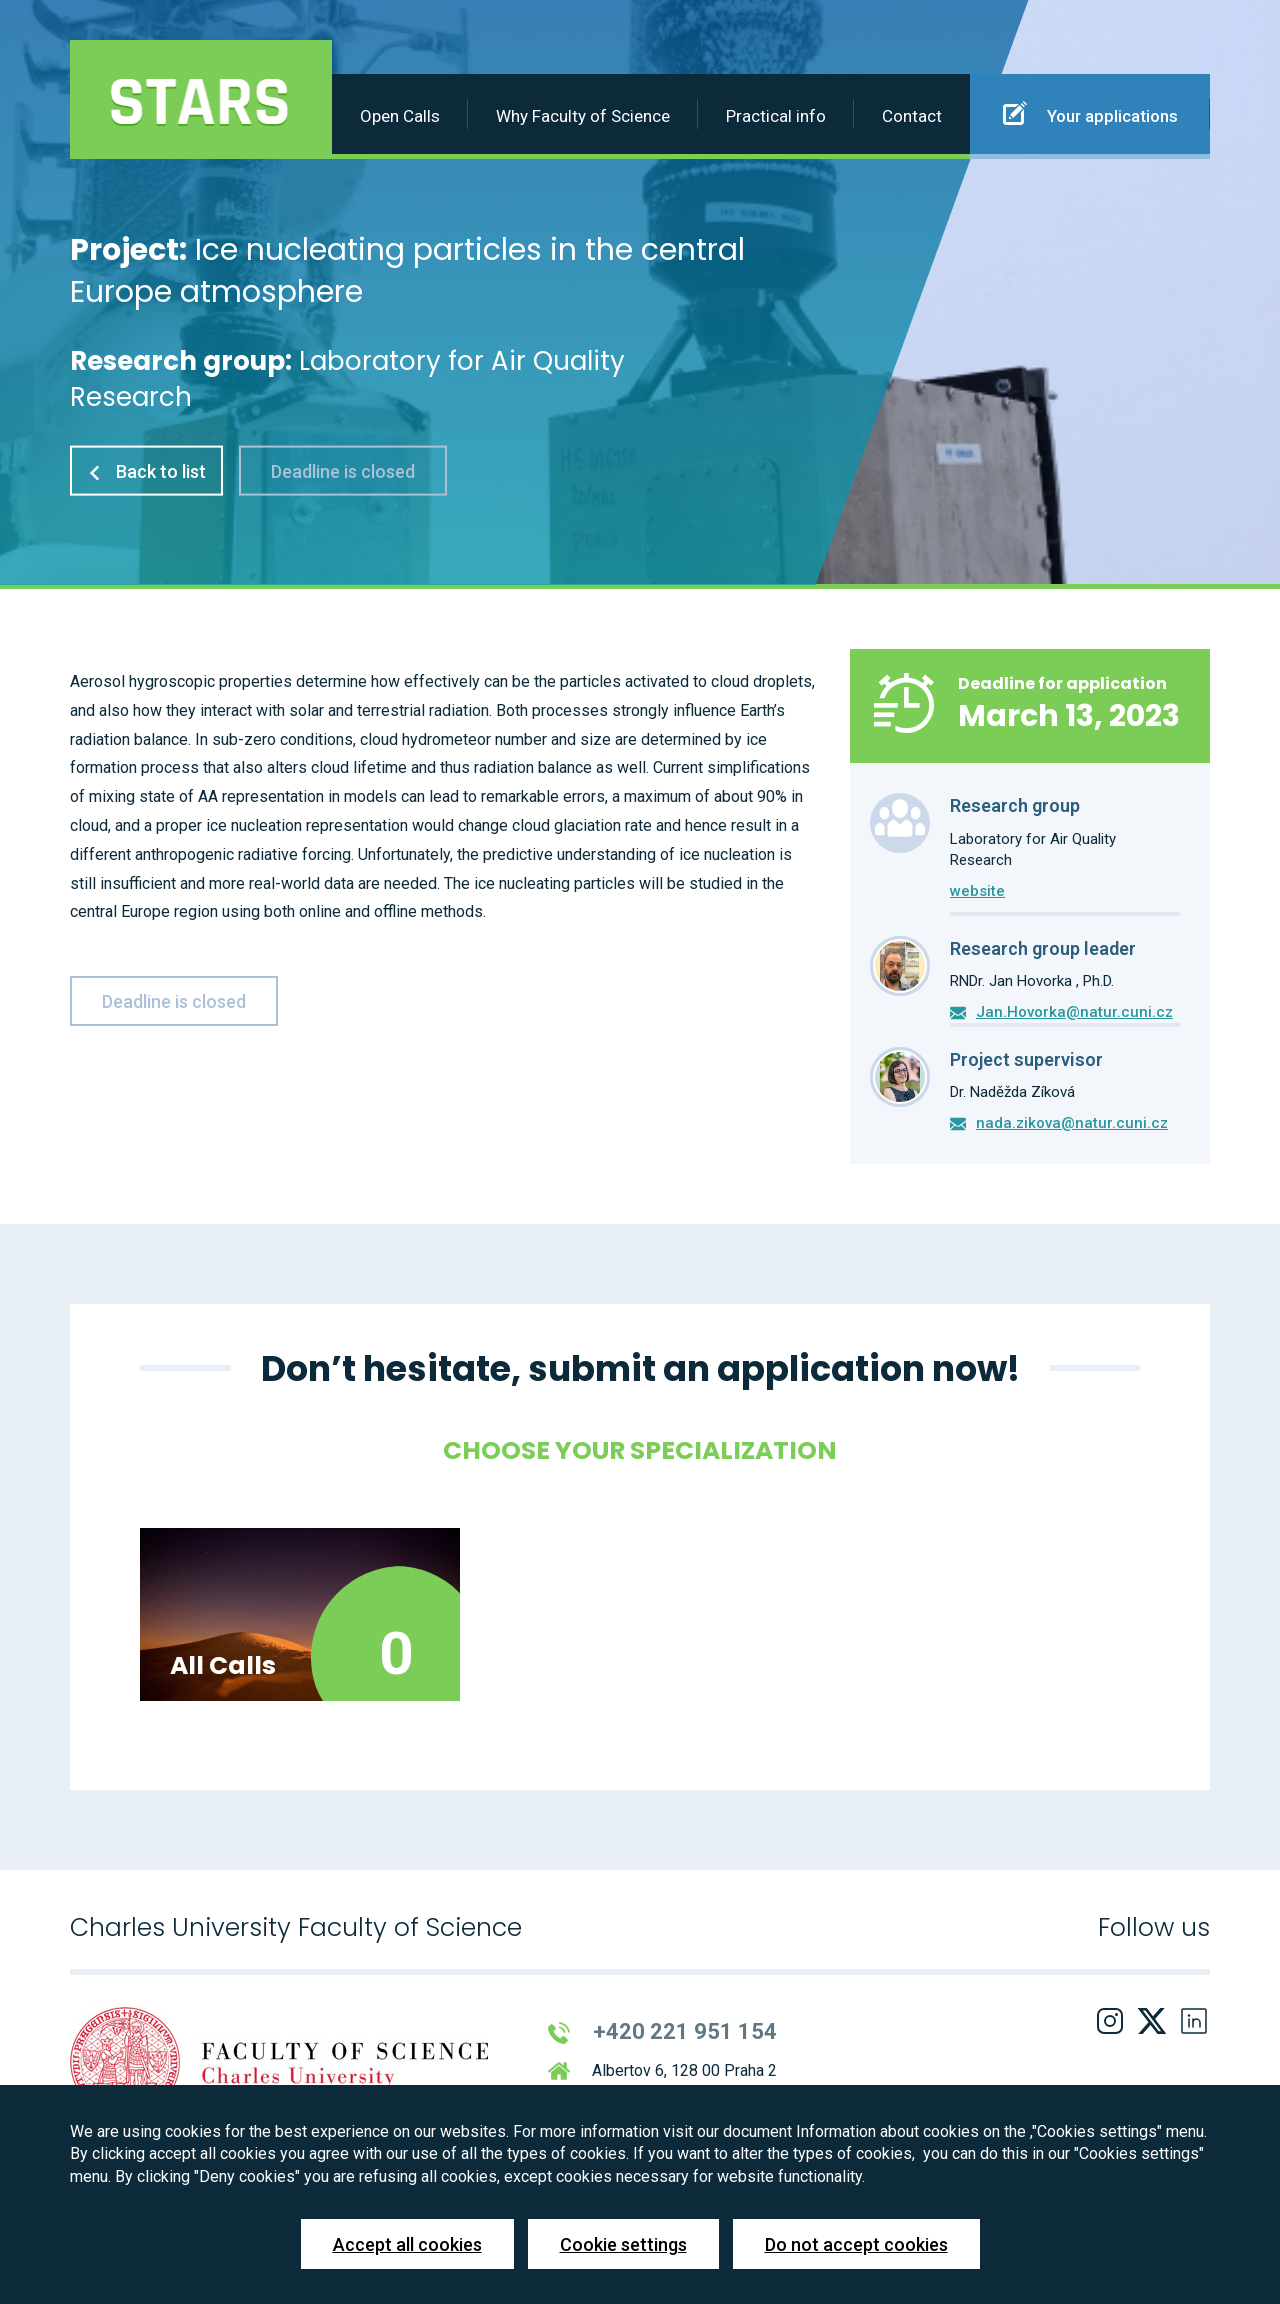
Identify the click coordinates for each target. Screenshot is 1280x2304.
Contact (912, 116)
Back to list (146, 470)
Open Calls (400, 116)
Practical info (776, 116)
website (977, 891)
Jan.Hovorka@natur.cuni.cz (1074, 1012)
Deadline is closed (343, 470)
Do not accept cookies (856, 2244)
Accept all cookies (407, 2244)
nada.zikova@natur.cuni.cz (1072, 1123)
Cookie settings (623, 2244)
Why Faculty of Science (583, 116)
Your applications (1090, 113)
